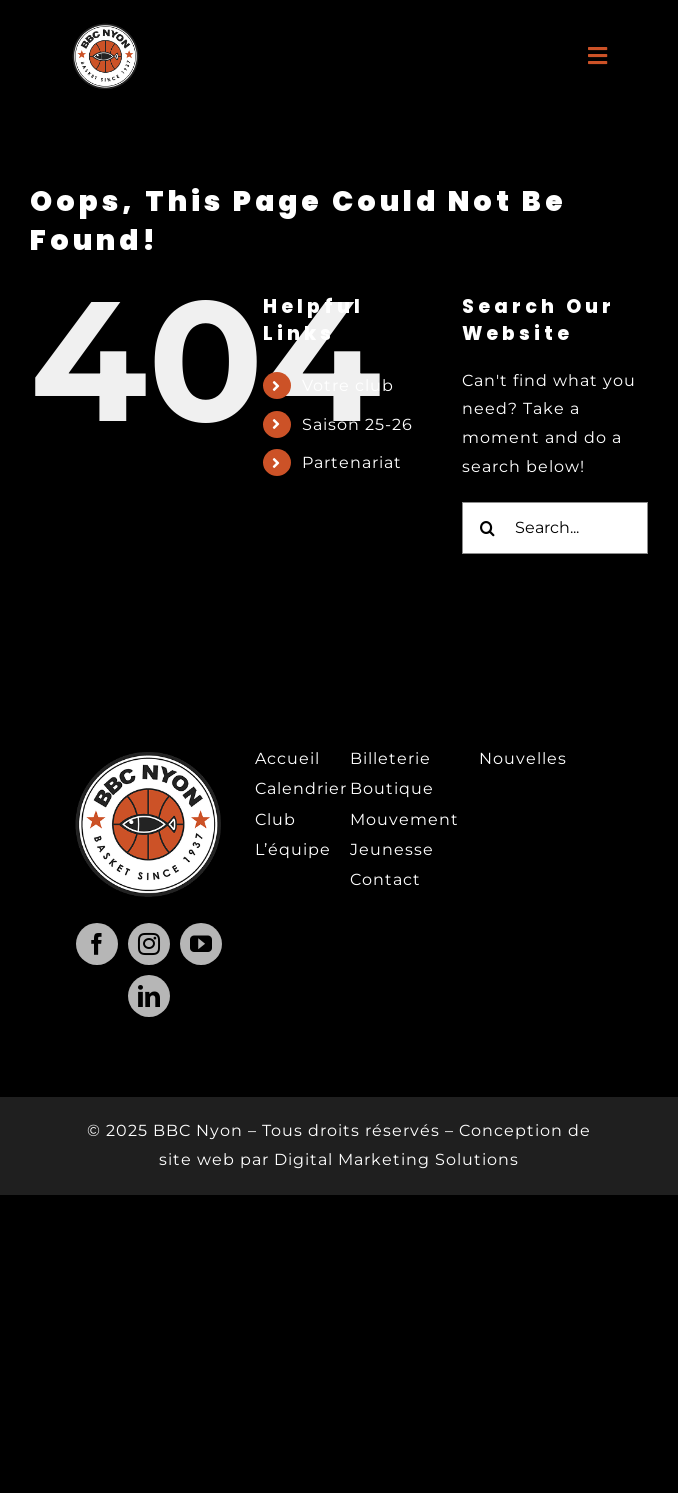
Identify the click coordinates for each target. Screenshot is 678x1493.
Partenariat (352, 462)
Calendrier (301, 788)
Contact (385, 879)
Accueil (287, 758)
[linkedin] (149, 996)
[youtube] (201, 944)
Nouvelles (523, 758)
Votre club (348, 385)
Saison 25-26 (357, 424)
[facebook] (97, 944)
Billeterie (390, 758)
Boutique (392, 788)
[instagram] (149, 944)
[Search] (488, 528)
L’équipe (293, 849)
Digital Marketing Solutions (396, 1159)
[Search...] (555, 528)
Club (275, 819)
